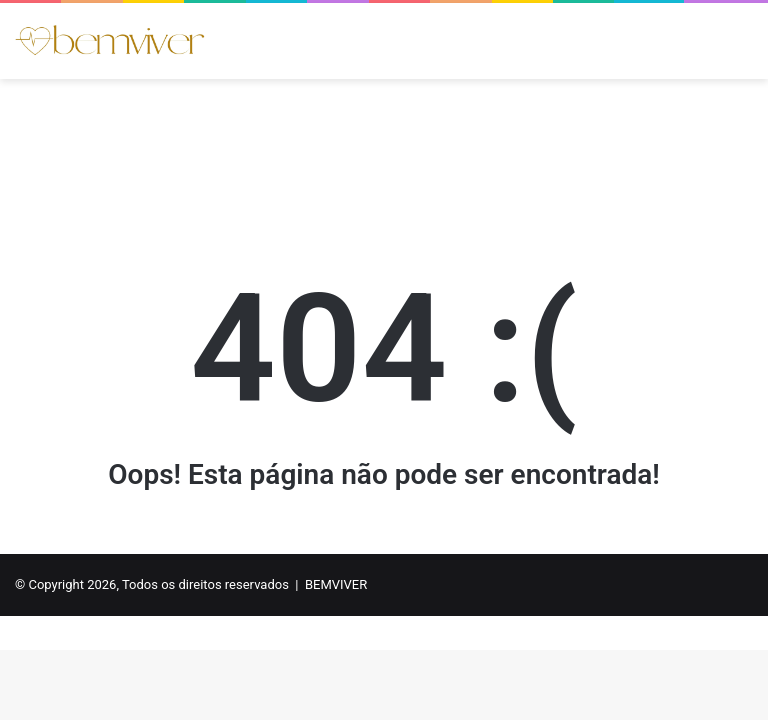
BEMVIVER (336, 584)
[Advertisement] (384, 144)
